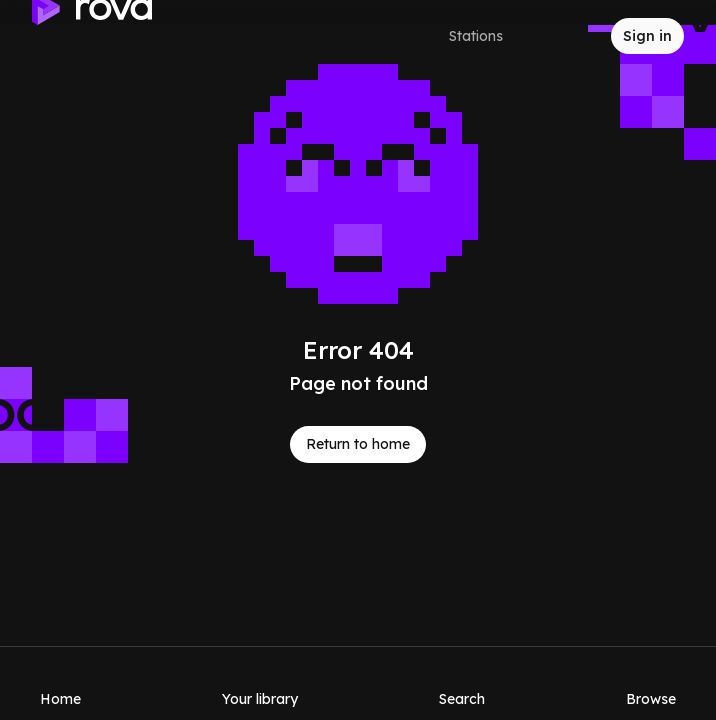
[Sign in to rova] (647, 36)
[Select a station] (494, 36)
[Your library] (260, 683)
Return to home (358, 444)
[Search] (462, 683)
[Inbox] (579, 36)
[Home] (60, 683)
